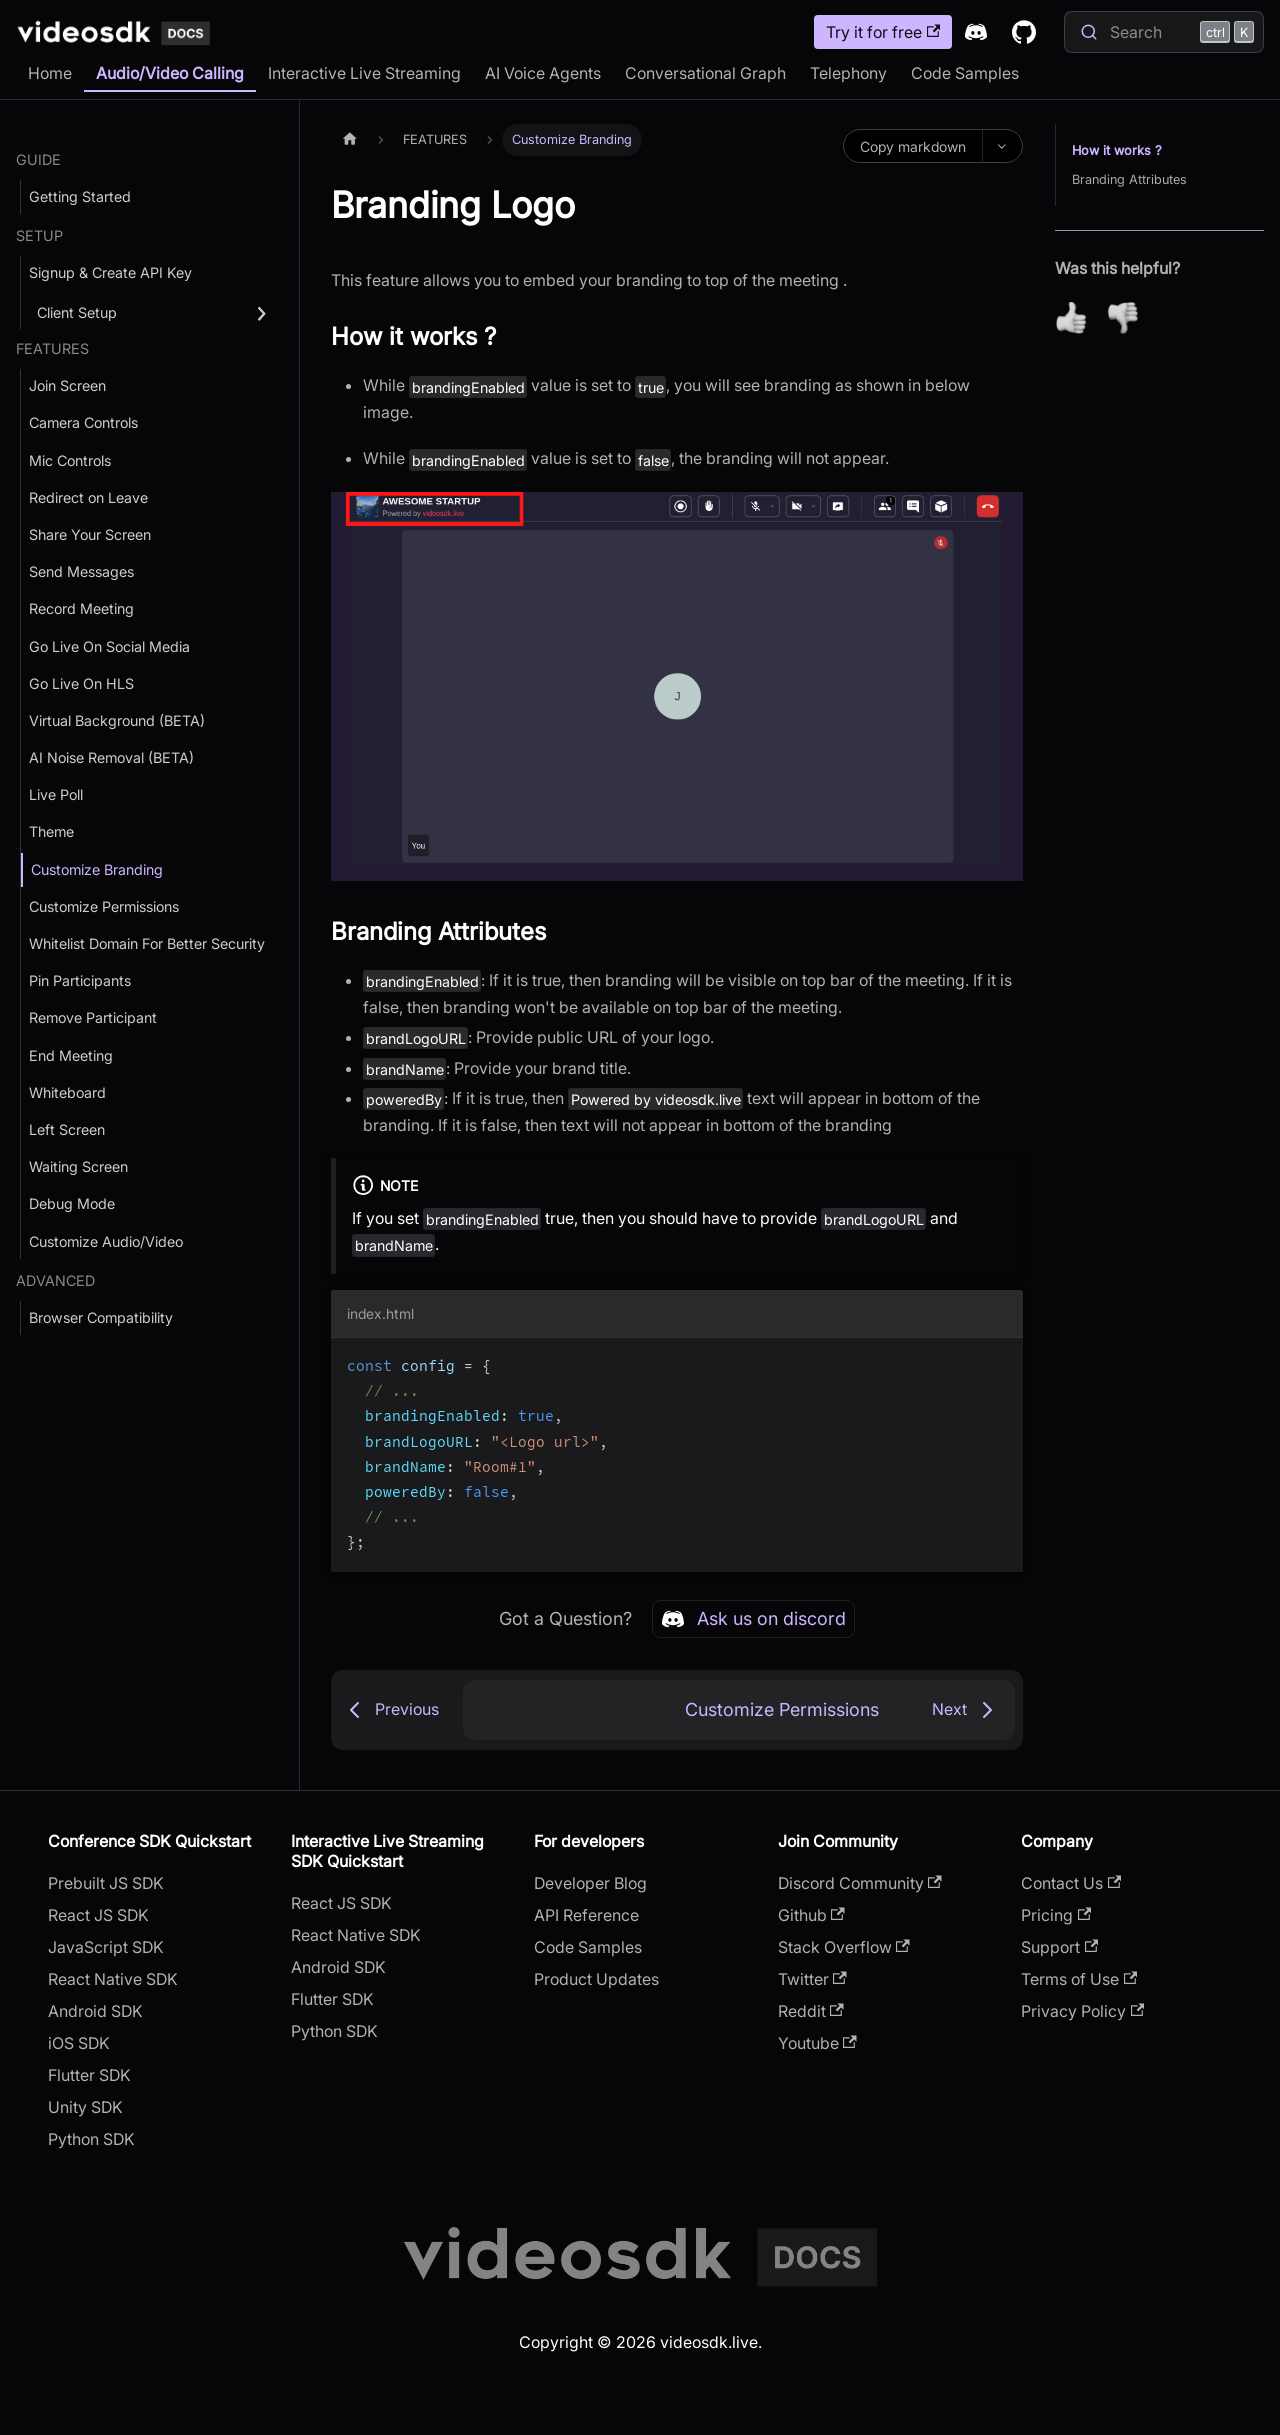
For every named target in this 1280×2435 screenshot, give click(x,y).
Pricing (1056, 1915)
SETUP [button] (39, 235)
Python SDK (91, 2139)
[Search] (1164, 32)
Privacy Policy (1082, 2011)
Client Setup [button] (77, 312)
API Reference (586, 1915)
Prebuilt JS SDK (106, 1883)
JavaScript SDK (106, 1947)
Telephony (848, 73)
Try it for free (883, 32)
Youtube (817, 2043)
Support (1059, 1947)
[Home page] (350, 139)
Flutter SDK (89, 2075)
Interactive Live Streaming (364, 73)
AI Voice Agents (543, 73)
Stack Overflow (844, 1947)
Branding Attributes (1129, 179)
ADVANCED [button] (55, 1280)
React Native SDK (113, 1979)
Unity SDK (85, 2107)
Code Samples (965, 73)
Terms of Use (1079, 1979)
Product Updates (596, 1979)
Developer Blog (590, 1883)
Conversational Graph (705, 73)
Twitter (812, 1979)
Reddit (811, 2011)
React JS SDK (98, 1915)
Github (811, 1915)
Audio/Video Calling (170, 73)
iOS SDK (79, 2043)
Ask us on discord (753, 1619)
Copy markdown (913, 146)
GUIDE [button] (38, 159)
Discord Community (860, 1883)
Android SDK (95, 2011)
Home (50, 73)
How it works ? (1117, 150)
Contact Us (1071, 1883)
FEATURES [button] (52, 348)
